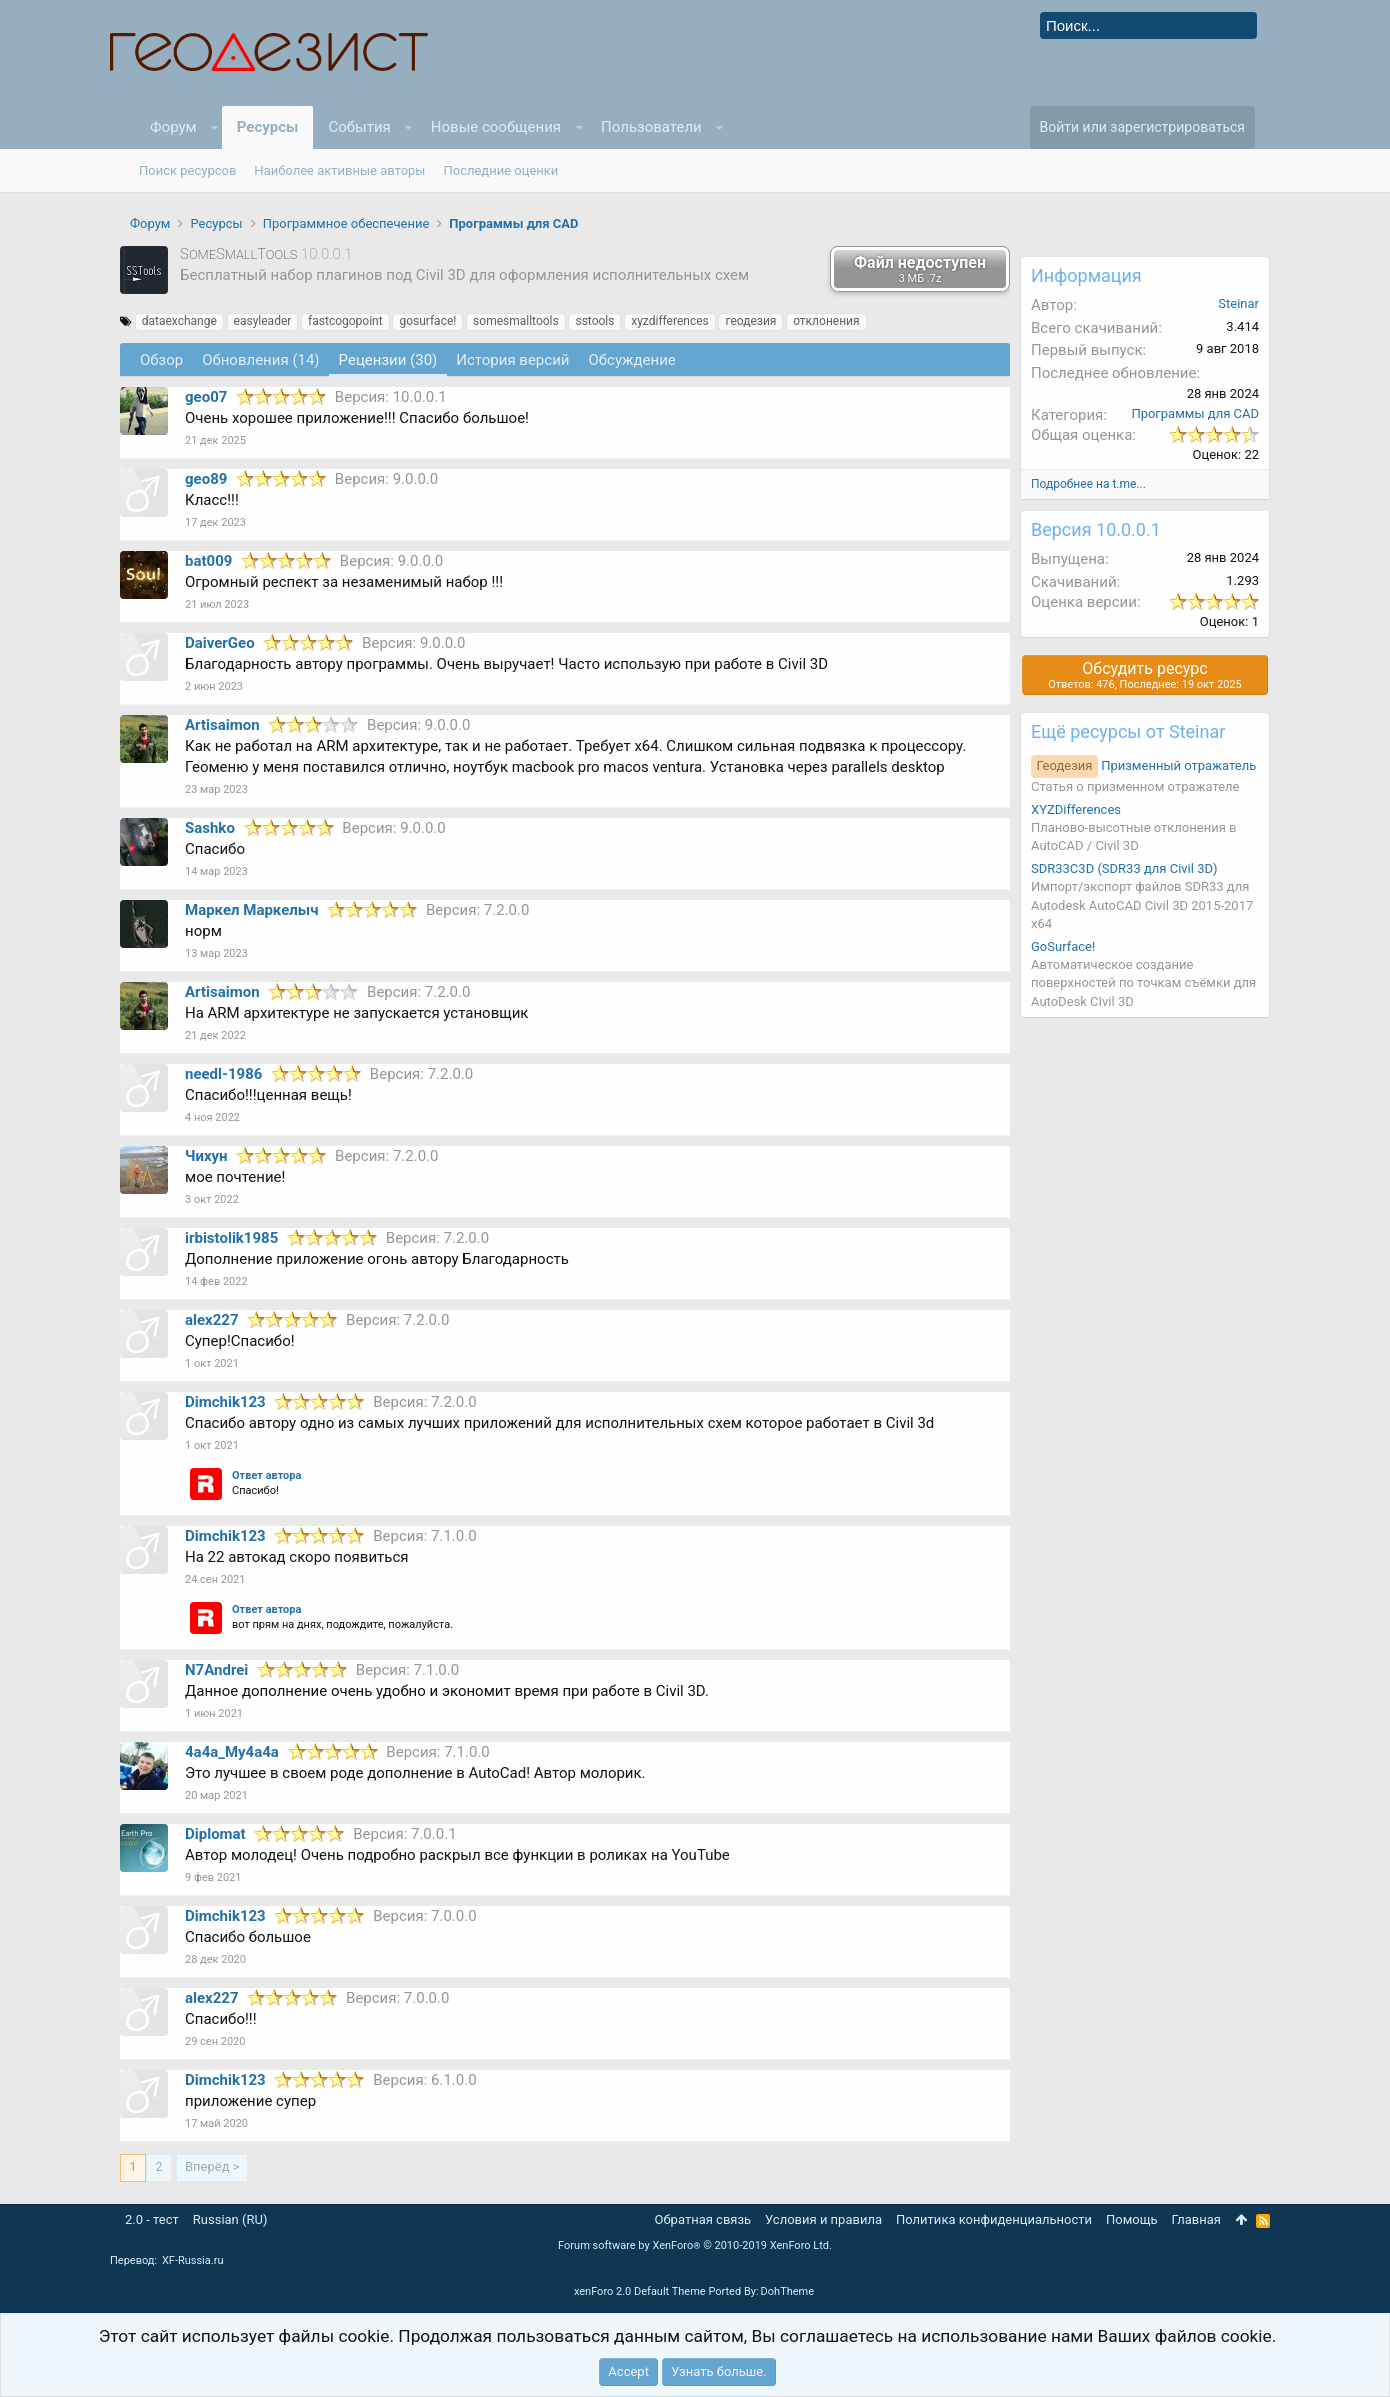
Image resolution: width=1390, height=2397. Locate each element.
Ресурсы (268, 127)
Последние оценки (500, 170)
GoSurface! (1063, 946)
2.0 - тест (152, 2219)
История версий (512, 360)
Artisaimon (222, 725)
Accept (628, 2371)
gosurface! (427, 321)
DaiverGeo (220, 643)
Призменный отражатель (1143, 765)
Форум (173, 127)
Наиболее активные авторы (339, 170)
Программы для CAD (1195, 413)
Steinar (1238, 303)
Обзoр (161, 360)
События (359, 127)
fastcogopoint (345, 321)
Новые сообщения (496, 127)
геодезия (750, 321)
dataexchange (179, 321)
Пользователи (651, 127)
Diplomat (215, 1834)
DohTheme (788, 2291)
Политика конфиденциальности (994, 2219)
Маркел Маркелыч (252, 910)
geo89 (206, 479)
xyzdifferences (670, 321)
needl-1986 (223, 1074)
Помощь (1132, 2219)
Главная (1196, 2219)
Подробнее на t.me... (1088, 484)
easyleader (263, 321)
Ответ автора (266, 1475)
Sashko (210, 828)
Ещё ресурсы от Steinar (1128, 731)
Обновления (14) (260, 360)
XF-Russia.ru (193, 2260)
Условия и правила (823, 2219)
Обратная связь (703, 2219)
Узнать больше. (718, 2371)
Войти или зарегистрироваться (1142, 127)
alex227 (212, 1320)
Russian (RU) (230, 2219)
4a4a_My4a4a (232, 1752)
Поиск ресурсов (187, 170)
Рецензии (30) (388, 360)
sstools (594, 321)
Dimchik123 (225, 1402)
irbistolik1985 (231, 1238)
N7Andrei (216, 1670)
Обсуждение (631, 360)
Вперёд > (212, 2166)
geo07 (206, 397)
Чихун (206, 1156)
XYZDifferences (1076, 809)
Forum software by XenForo (695, 2245)
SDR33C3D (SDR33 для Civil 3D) (1124, 868)
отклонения (826, 321)
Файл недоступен (920, 269)
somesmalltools (516, 321)
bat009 (208, 561)
